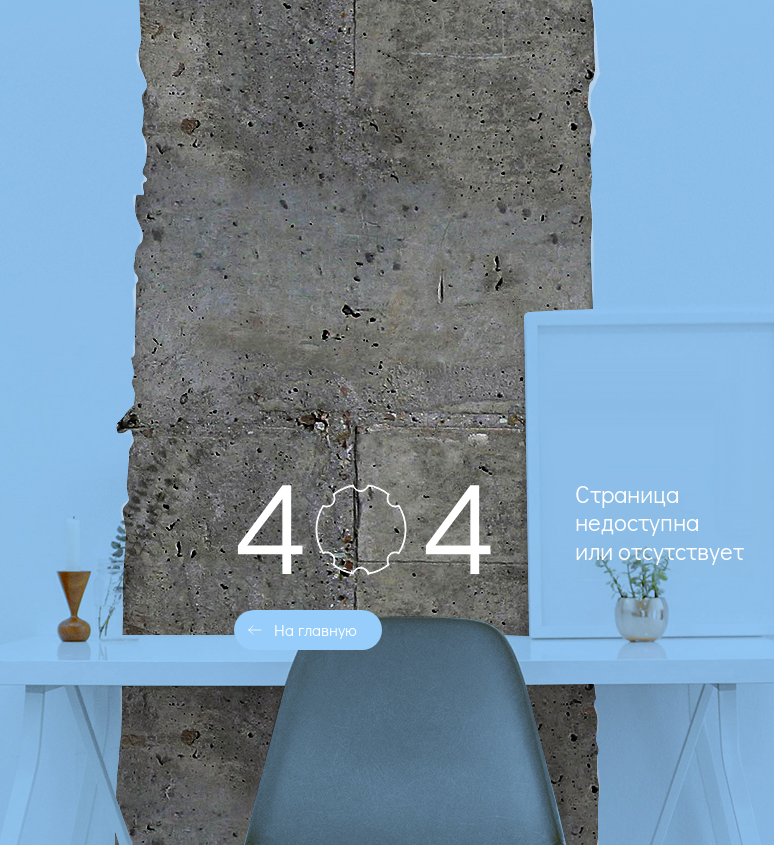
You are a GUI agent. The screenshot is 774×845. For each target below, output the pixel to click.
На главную (315, 629)
